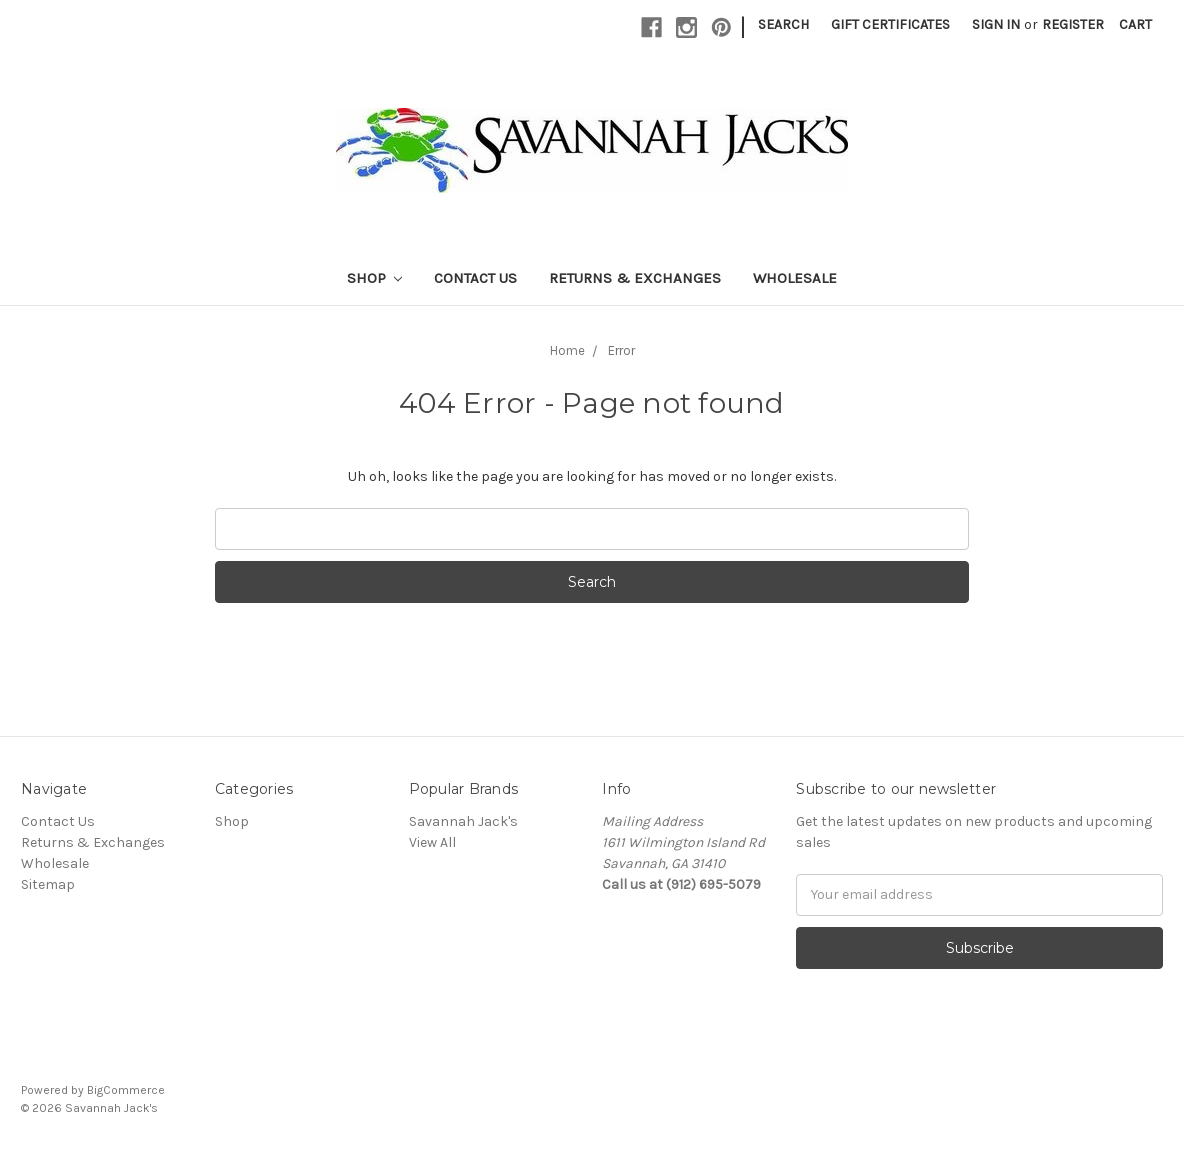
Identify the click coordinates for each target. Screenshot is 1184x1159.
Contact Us (475, 278)
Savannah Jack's (463, 821)
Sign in (996, 24)
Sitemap (48, 884)
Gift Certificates (890, 24)
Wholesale (795, 278)
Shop (375, 278)
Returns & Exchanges (635, 278)
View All (432, 842)
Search (783, 24)
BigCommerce (126, 1090)
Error (621, 350)
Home (567, 350)
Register (1073, 24)
